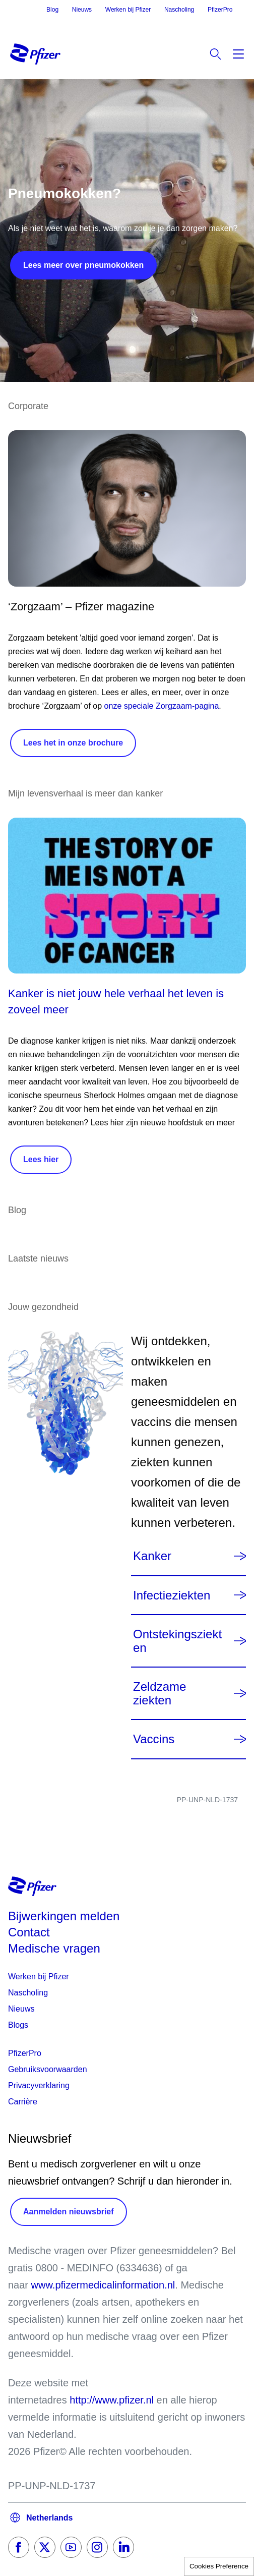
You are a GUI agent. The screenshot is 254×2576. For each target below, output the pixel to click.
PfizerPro (220, 9)
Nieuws (82, 9)
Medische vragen (54, 1948)
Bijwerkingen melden (63, 1916)
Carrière (22, 2101)
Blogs (18, 2025)
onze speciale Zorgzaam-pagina (161, 706)
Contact (29, 1932)
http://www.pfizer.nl (112, 2400)
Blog (52, 9)
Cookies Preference (218, 2566)
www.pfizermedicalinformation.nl (103, 2285)
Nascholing (179, 9)
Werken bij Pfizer (128, 9)
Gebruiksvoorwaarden (47, 2069)
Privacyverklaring (39, 2085)
